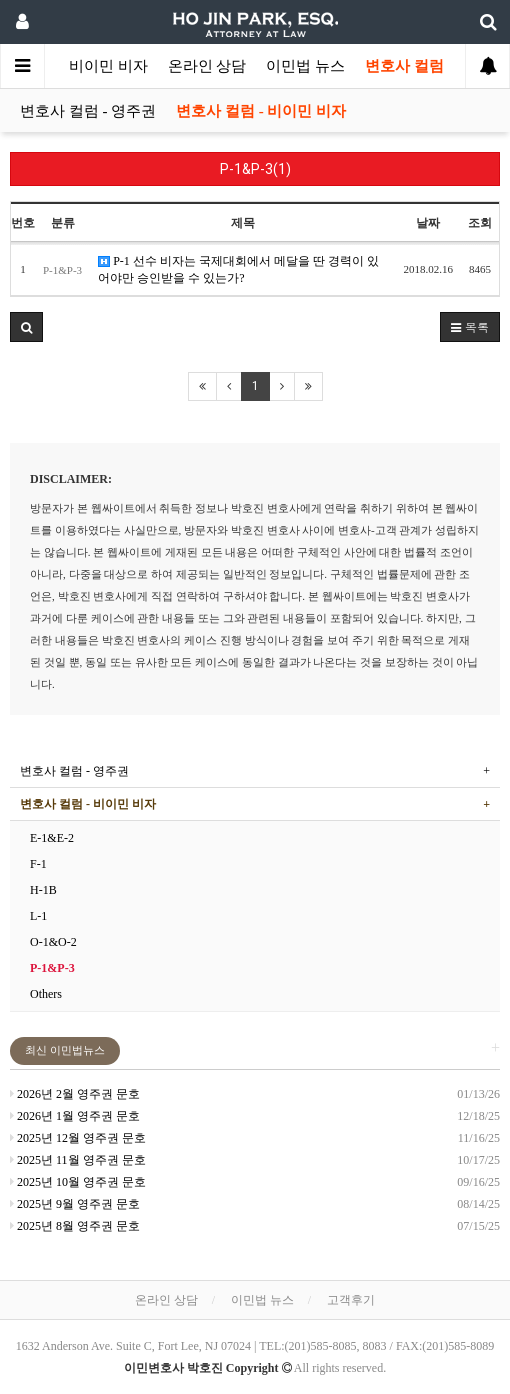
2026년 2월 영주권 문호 (75, 1094)
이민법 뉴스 (305, 66)
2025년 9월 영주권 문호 (75, 1204)
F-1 (38, 864)
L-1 (38, 916)
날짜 (428, 223)
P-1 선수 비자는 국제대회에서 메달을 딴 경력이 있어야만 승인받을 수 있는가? (238, 269)
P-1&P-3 (52, 968)
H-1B (43, 890)
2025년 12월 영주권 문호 (78, 1138)
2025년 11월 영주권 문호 (78, 1160)
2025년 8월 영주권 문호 (75, 1226)
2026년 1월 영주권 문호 (75, 1116)
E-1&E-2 (52, 838)
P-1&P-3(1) (255, 169)
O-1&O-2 (53, 942)
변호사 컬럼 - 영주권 (88, 111)
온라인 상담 (207, 66)
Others (46, 994)
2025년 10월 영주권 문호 (78, 1182)
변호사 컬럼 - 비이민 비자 (261, 111)
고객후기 (351, 1300)
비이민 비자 (108, 66)
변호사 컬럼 (404, 66)
